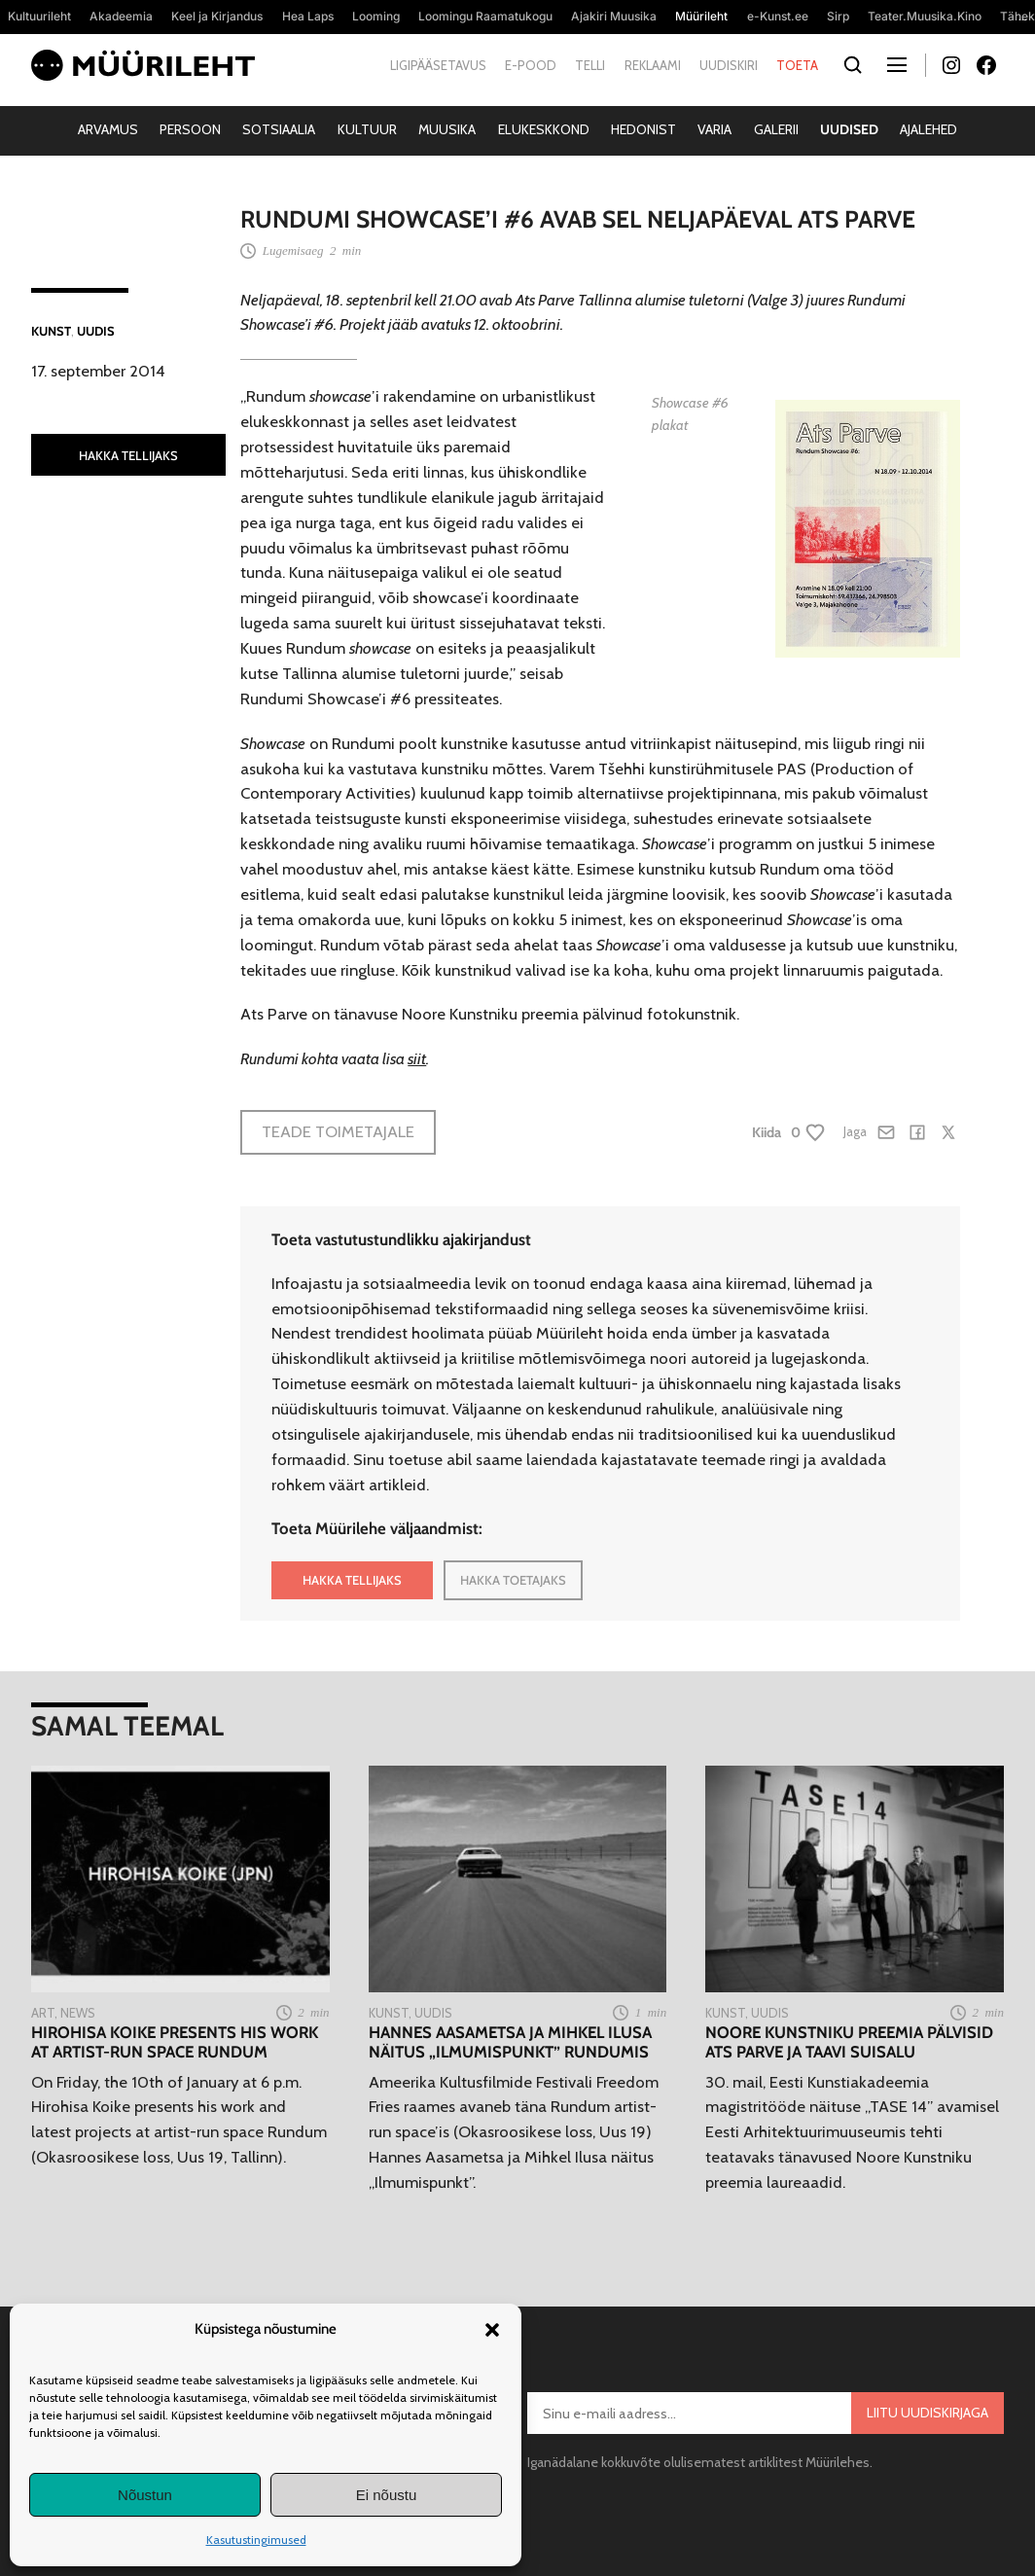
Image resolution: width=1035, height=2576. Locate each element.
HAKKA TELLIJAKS (128, 455)
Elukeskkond (543, 129)
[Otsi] (853, 66)
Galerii (776, 129)
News (77, 2013)
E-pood (530, 65)
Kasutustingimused (256, 2539)
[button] (492, 2330)
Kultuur (367, 129)
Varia (714, 129)
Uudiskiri (728, 65)
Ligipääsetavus (438, 65)
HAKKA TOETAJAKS (513, 1580)
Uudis (96, 331)
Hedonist (643, 129)
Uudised (849, 129)
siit (417, 1058)
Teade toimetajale (338, 1131)
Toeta (797, 65)
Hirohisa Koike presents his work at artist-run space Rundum (174, 2041)
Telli (590, 65)
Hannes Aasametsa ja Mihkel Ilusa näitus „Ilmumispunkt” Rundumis (510, 2041)
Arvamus (108, 129)
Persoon (190, 129)
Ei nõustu (386, 2495)
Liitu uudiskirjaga (927, 2412)
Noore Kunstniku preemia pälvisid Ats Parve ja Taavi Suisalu (849, 2041)
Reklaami (653, 65)
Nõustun (145, 2495)
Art (42, 2013)
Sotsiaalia (278, 129)
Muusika (447, 129)
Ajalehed (928, 129)
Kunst (51, 331)
